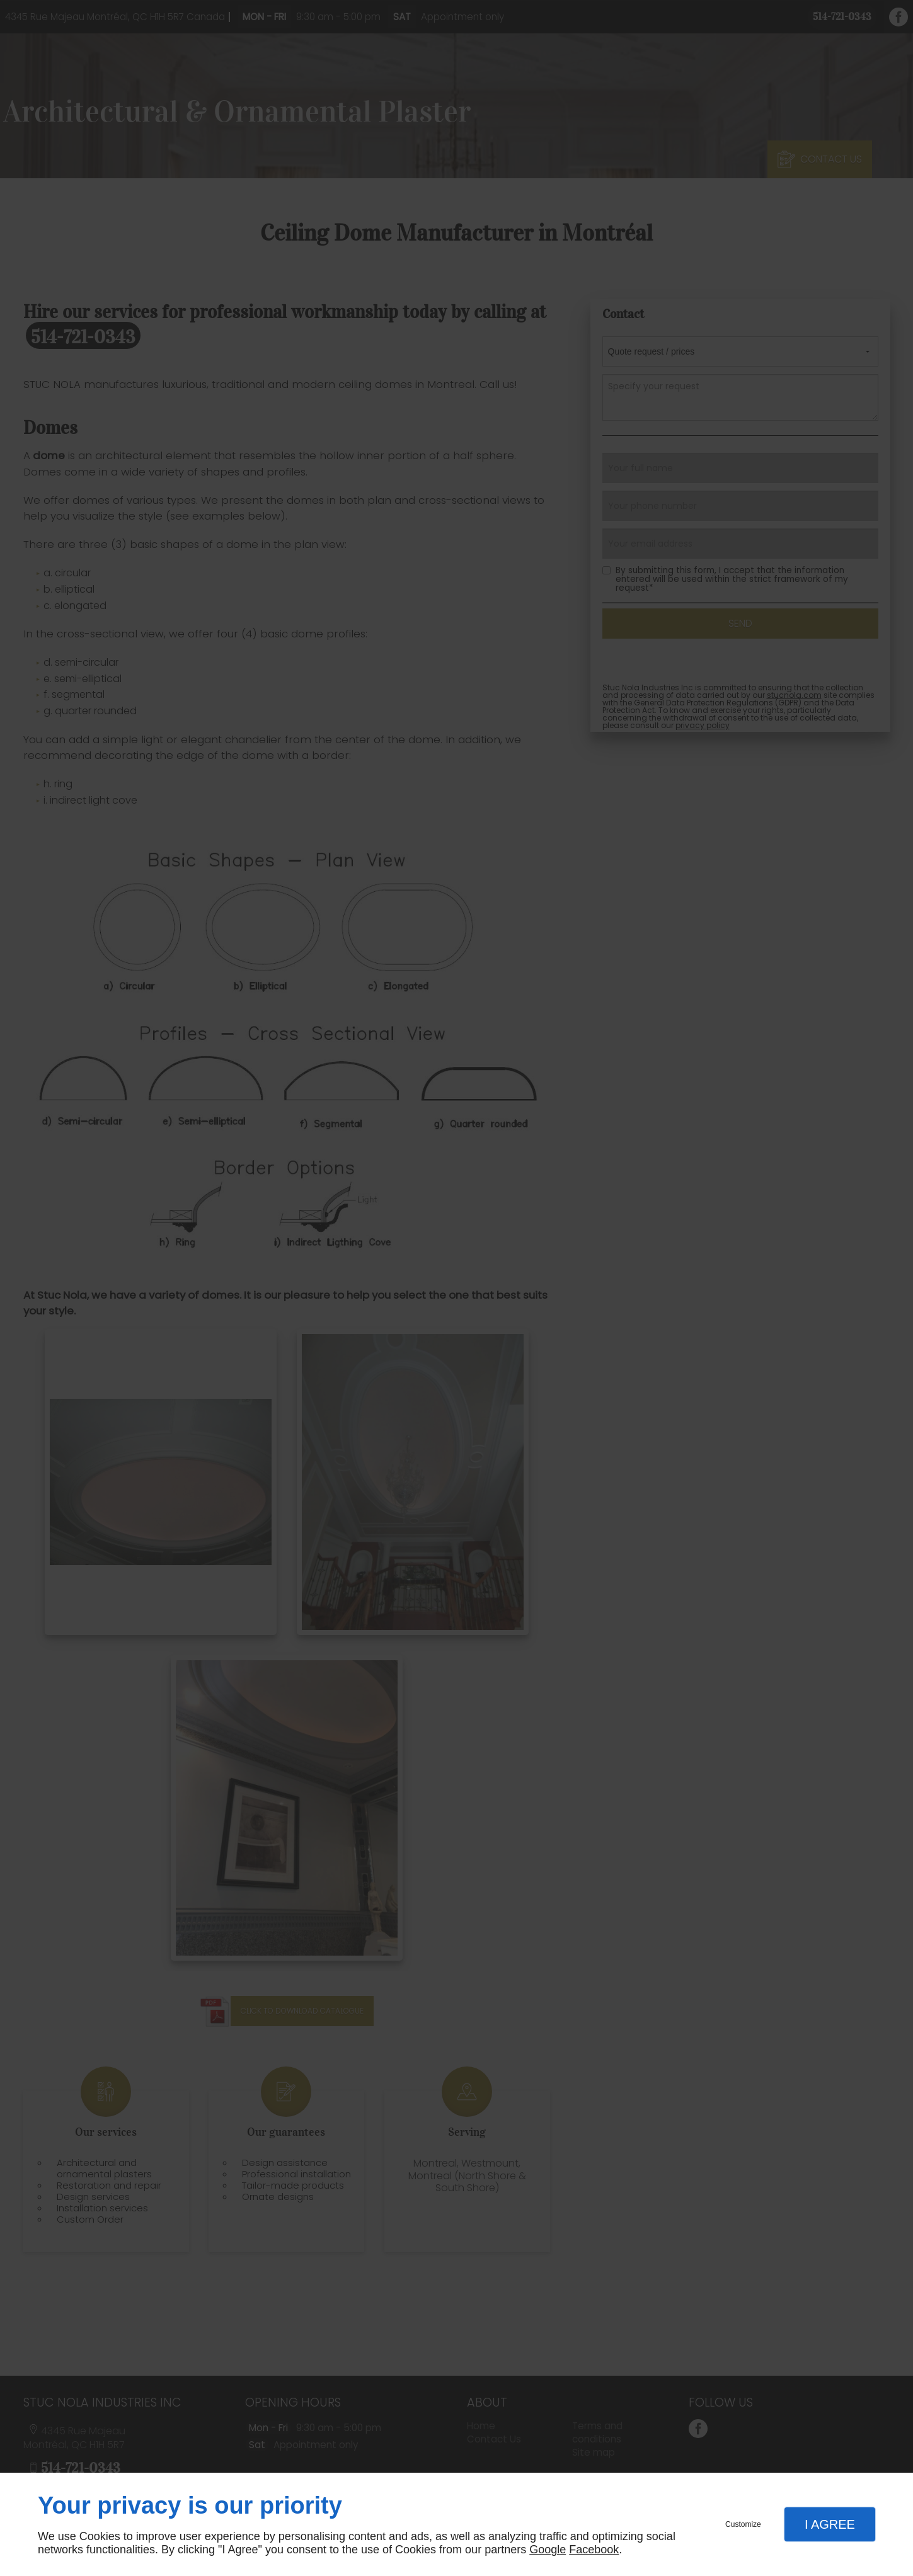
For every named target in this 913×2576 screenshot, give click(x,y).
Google (547, 2549)
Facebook (594, 2549)
